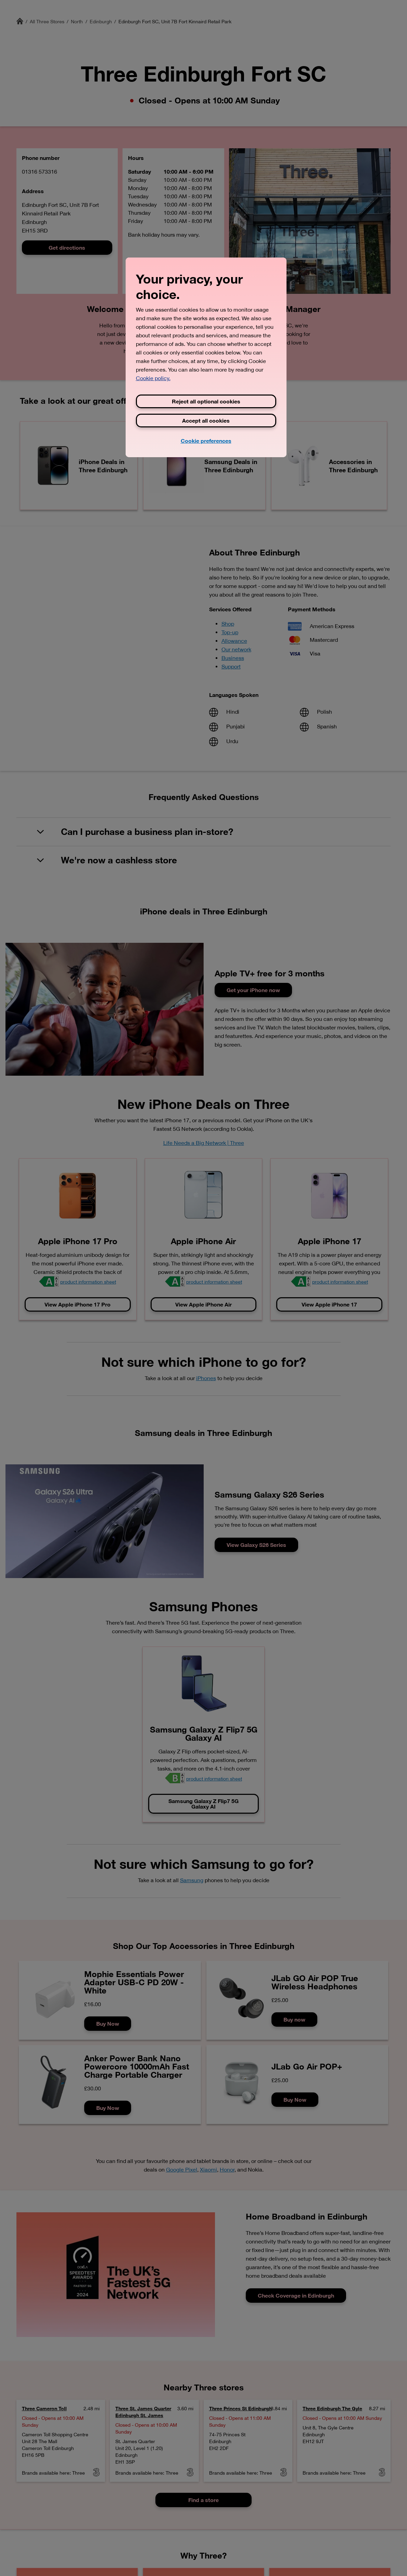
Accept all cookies (206, 420)
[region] (206, 357)
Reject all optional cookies (206, 401)
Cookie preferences (206, 440)
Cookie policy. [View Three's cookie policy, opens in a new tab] (153, 378)
